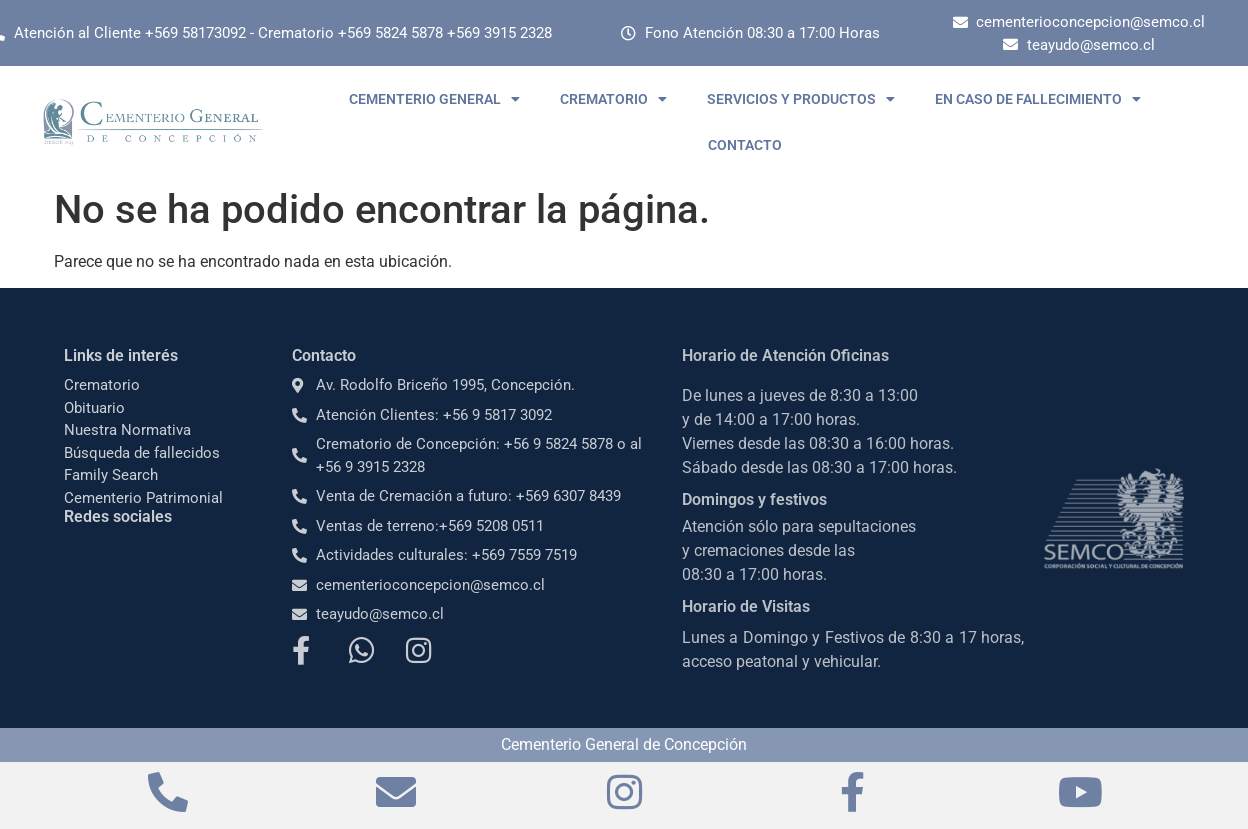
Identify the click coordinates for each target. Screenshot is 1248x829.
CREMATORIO (613, 99)
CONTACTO (745, 145)
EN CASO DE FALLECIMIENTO (1038, 99)
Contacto (324, 355)
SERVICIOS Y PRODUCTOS (801, 99)
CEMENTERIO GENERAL (434, 99)
